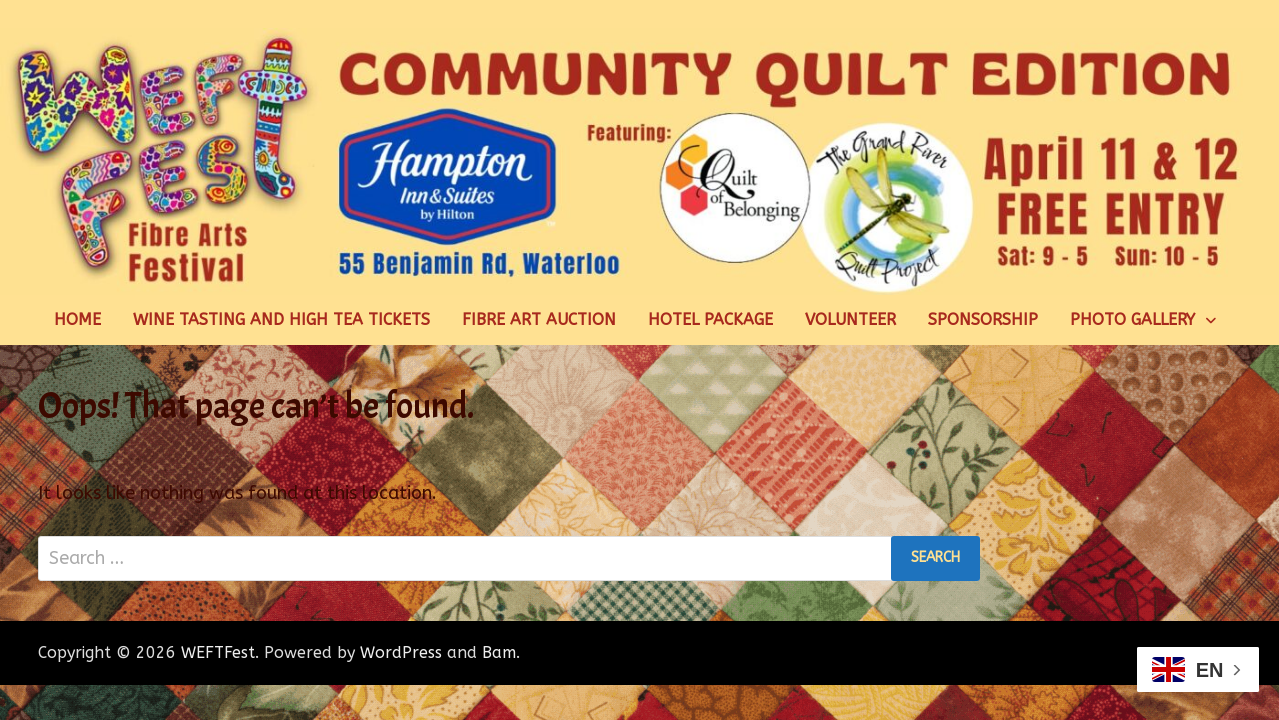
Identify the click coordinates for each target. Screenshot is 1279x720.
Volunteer (850, 319)
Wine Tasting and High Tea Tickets (281, 319)
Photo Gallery (1132, 319)
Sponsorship (983, 319)
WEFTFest (218, 652)
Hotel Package (710, 319)
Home (77, 319)
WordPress (401, 652)
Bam (499, 652)
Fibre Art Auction (539, 319)
